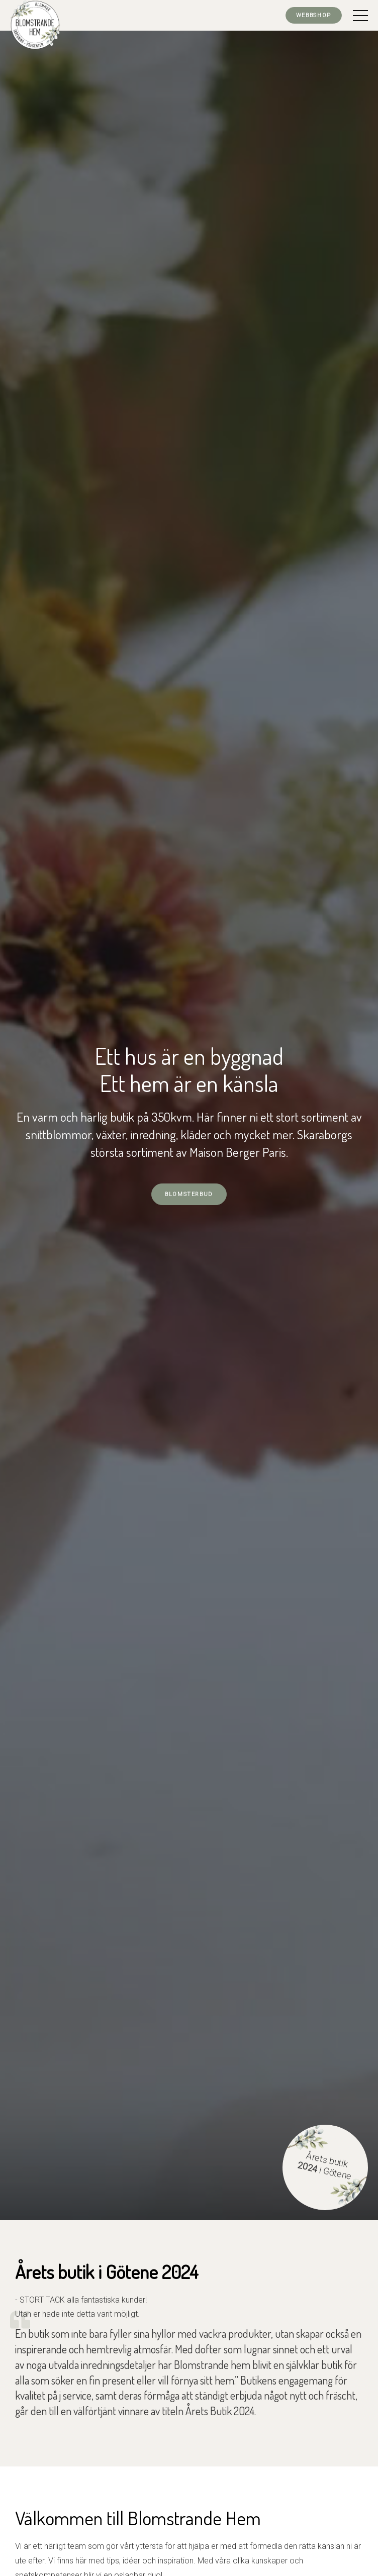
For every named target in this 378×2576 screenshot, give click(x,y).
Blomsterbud (189, 1194)
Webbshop (313, 15)
